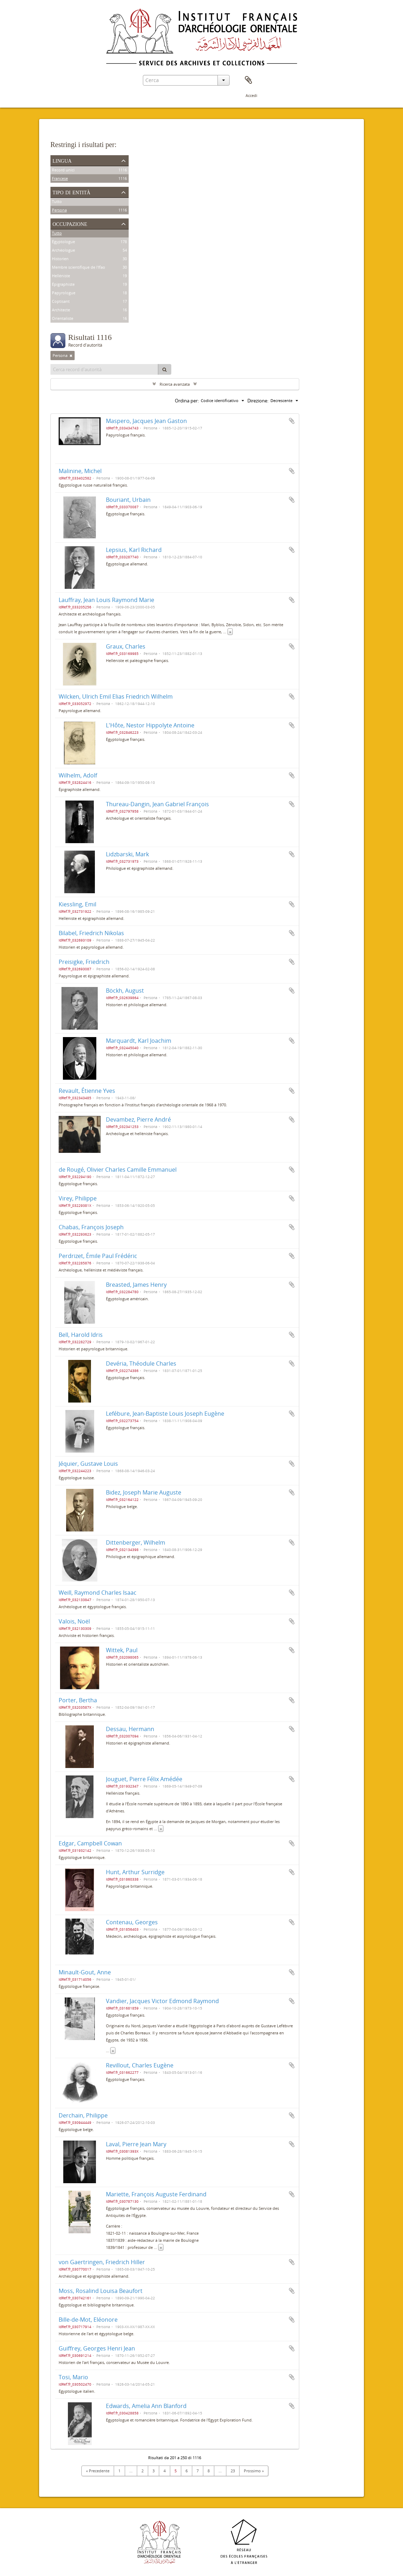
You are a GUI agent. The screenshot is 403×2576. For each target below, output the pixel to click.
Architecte (61, 310)
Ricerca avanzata (175, 384)
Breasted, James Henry (136, 1285)
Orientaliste (62, 318)
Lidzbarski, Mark (127, 854)
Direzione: (257, 400)
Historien (60, 259)
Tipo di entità (71, 192)
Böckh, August (125, 990)
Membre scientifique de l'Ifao (78, 267)
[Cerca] (164, 369)
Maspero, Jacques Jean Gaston (146, 421)
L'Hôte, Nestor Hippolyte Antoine (150, 725)
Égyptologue (63, 242)
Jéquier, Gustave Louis (88, 1464)
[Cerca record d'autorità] (104, 369)
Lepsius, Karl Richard (134, 550)
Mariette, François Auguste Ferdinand (156, 2194)
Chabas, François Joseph (91, 1227)
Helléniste (61, 276)
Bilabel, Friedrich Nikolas (91, 933)
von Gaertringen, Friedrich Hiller (102, 2262)
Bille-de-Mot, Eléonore (88, 2319)
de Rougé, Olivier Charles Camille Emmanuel (118, 1169)
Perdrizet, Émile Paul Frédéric (98, 1256)
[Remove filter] (71, 355)
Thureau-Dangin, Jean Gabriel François (157, 804)
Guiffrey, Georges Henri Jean (97, 2348)
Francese (60, 178)
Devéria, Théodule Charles (141, 1363)
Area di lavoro (248, 80)
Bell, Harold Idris (81, 1335)
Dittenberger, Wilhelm (135, 1542)
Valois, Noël (74, 1621)
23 (233, 2470)
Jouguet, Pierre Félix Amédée (144, 1779)
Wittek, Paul (122, 1650)
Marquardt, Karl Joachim (138, 1041)
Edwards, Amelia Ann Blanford (146, 2406)
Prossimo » (254, 2470)
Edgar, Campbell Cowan (90, 1843)
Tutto (57, 202)
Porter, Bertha (78, 1700)
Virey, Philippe (78, 1198)
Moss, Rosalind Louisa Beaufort (101, 2291)
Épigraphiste (63, 284)
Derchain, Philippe (83, 2115)
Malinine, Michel (80, 471)
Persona (59, 210)
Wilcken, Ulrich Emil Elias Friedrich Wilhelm (116, 696)
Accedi (251, 95)
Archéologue (63, 250)
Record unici (63, 170)
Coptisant (61, 301)
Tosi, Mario (73, 2377)
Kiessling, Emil (77, 904)
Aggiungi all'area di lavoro (291, 420)
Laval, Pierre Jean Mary (136, 2144)
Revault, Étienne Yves (87, 1091)
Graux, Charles (125, 646)
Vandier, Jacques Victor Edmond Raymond (162, 2001)
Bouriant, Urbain (128, 500)
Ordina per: (187, 400)
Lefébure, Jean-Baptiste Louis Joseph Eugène (165, 1413)
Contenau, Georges (132, 1922)
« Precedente (97, 2470)
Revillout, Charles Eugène (139, 2065)
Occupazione (70, 223)
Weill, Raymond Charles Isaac (97, 1592)
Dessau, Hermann (130, 1729)
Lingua (62, 160)
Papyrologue (63, 293)
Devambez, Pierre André (138, 1119)
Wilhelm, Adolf (78, 775)
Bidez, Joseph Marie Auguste (143, 1492)
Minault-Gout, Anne (85, 1972)
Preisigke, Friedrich (84, 962)
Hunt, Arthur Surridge (135, 1872)
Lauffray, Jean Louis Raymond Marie (106, 600)
